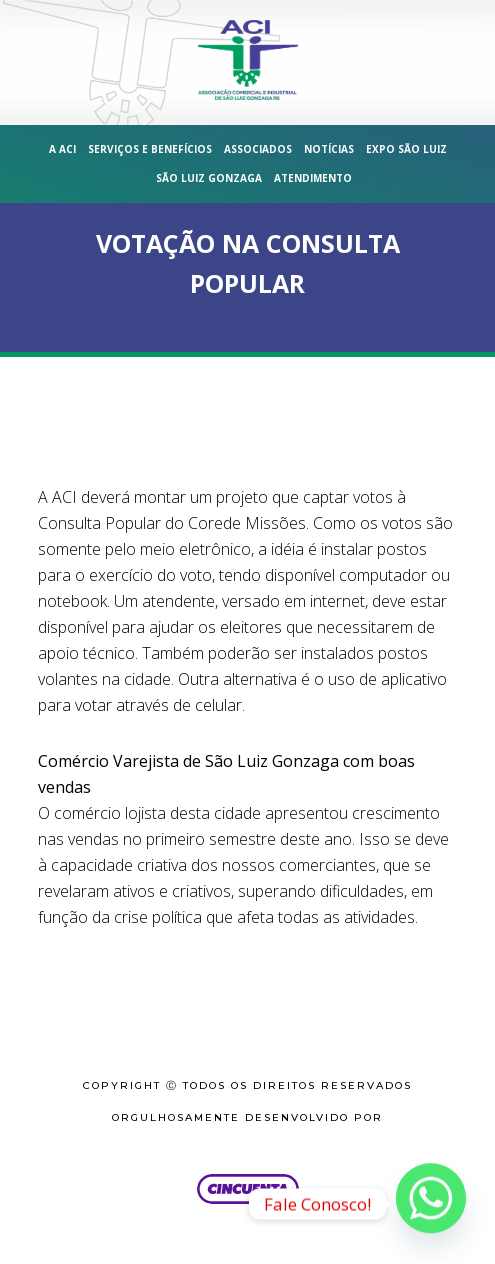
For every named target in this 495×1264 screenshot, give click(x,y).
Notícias (329, 149)
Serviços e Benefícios (150, 149)
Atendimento (313, 178)
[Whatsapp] (431, 1204)
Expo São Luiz (406, 149)
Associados (258, 149)
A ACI (62, 149)
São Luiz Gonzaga (209, 178)
